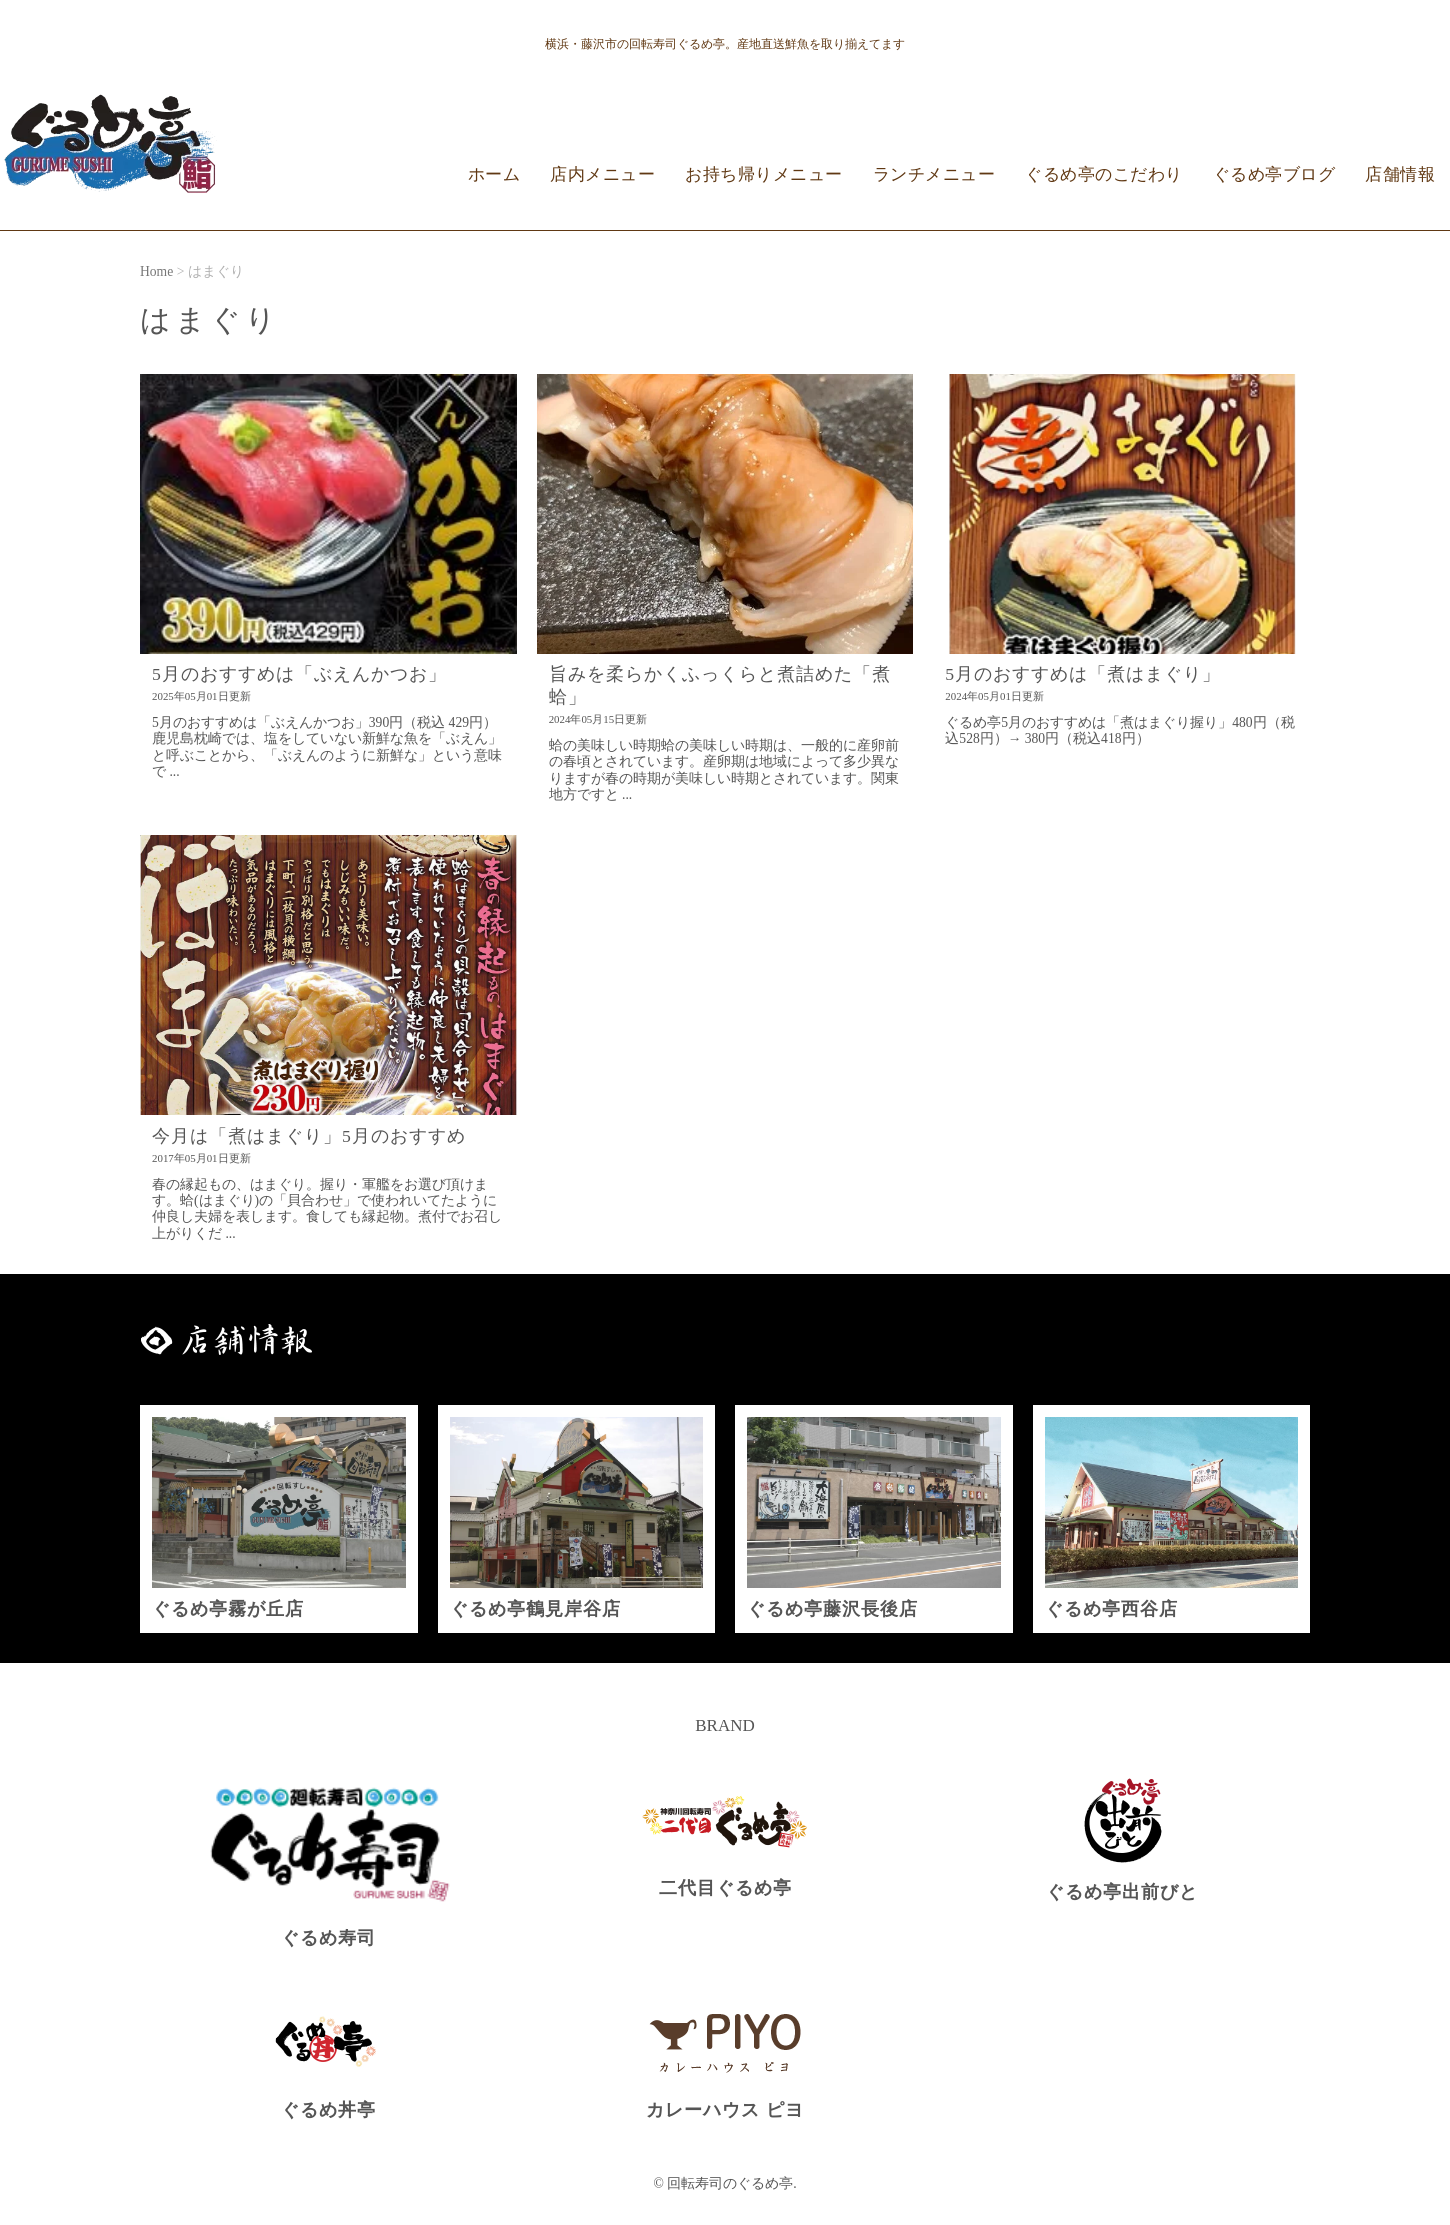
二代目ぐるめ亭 (725, 1888)
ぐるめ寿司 (328, 1938)
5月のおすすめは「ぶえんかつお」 (299, 674)
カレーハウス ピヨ (724, 2110)
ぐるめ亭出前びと (1122, 1892)
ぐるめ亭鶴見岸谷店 (535, 1609)
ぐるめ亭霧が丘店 (228, 1609)
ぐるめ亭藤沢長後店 (832, 1609)
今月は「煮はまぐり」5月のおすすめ (309, 1136)
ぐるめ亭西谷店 (1111, 1609)
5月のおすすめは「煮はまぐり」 (1083, 674)
